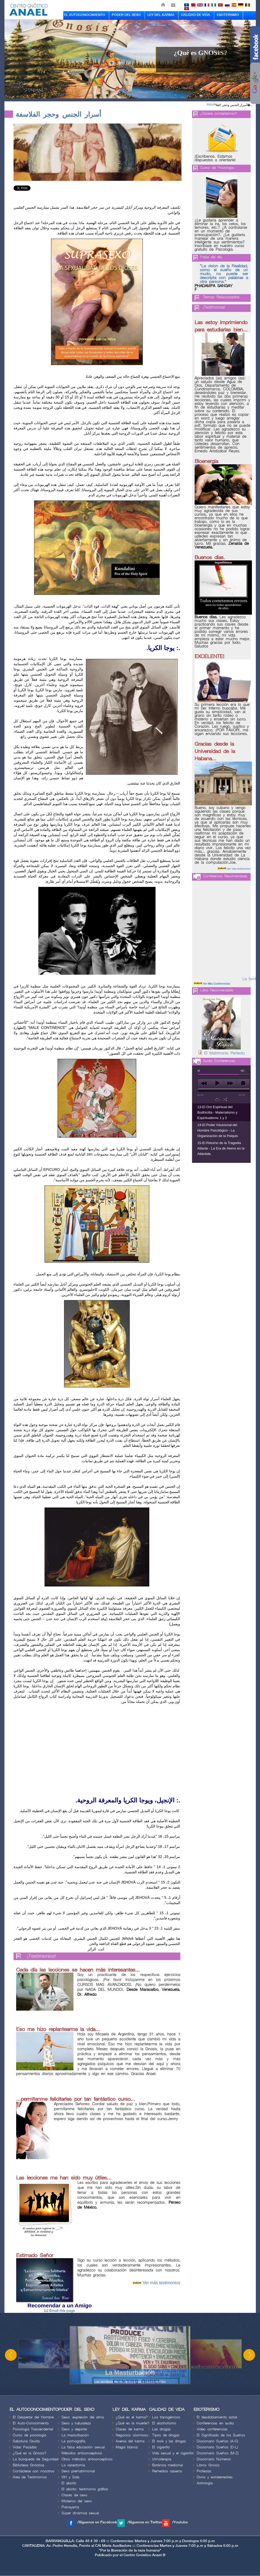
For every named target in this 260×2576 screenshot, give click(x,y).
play (217, 1083)
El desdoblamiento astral (217, 2417)
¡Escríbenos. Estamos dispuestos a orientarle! (215, 158)
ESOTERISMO (228, 14)
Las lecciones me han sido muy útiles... (64, 2178)
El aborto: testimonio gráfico (84, 2489)
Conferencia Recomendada (225, 876)
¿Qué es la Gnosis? (29, 2453)
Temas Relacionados (221, 297)
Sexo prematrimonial (78, 2471)
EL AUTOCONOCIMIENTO (84, 14)
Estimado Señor (34, 2255)
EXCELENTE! (209, 656)
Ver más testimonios (161, 2283)
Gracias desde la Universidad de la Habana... (215, 751)
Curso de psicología (29, 2435)
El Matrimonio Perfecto (224, 1053)
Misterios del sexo (76, 2501)
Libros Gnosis (208, 2465)
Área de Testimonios (30, 2477)
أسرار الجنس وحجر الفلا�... (234, 105)
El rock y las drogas (169, 2441)
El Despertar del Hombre (33, 2417)
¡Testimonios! (41, 1956)
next (230, 1083)
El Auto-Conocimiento (31, 2423)
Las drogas (161, 2429)
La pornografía (73, 2441)
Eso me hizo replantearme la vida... (58, 2029)
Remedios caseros (167, 2471)
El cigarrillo (161, 2447)
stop (243, 1083)
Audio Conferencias (219, 1060)
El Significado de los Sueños (221, 2435)
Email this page (59, 2310)
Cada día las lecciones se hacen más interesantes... (78, 1970)
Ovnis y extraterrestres (215, 2477)
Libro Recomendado (216, 990)
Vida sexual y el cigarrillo (173, 2453)
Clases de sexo (74, 2495)
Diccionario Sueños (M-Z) (217, 2453)
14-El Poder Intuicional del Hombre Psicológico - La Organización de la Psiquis (217, 1130)
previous (204, 1083)
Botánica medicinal (167, 2465)
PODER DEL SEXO (126, 14)
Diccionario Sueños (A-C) (217, 2441)
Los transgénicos (166, 2417)
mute (199, 1070)
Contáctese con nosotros (33, 2471)
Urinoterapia (161, 2459)
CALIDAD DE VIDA (195, 14)
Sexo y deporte (74, 2429)
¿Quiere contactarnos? (218, 113)
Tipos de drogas (165, 2435)
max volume (243, 1070)
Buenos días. (210, 557)
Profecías (204, 2471)
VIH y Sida (70, 2477)
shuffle (225, 1099)
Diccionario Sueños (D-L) (217, 2447)
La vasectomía (73, 2465)
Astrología (205, 2483)
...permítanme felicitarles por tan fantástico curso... (75, 2099)
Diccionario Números (214, 2459)
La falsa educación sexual (83, 2447)
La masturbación (75, 2435)
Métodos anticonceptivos (81, 2453)
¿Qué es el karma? (132, 2417)
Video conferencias (212, 2429)
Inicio (210, 104)
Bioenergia (206, 461)
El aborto (68, 2483)
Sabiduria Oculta (26, 2441)
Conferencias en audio (215, 2423)
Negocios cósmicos (132, 2435)
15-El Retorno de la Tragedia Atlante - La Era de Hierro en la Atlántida (221, 1148)
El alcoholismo (164, 2423)
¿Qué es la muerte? (132, 2423)
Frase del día (211, 257)
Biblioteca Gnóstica (28, 2465)
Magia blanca (127, 2447)
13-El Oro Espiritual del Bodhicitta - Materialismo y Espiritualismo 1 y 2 (217, 1112)
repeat (217, 1099)
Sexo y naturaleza (76, 2423)
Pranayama (70, 2507)
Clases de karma (130, 2429)
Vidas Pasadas (25, 2447)
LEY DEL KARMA (160, 14)
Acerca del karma (130, 2441)
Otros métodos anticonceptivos (87, 2459)
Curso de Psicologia (217, 167)
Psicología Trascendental (33, 2429)
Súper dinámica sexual (80, 2513)
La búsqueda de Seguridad (35, 2459)
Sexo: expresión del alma (82, 2417)
